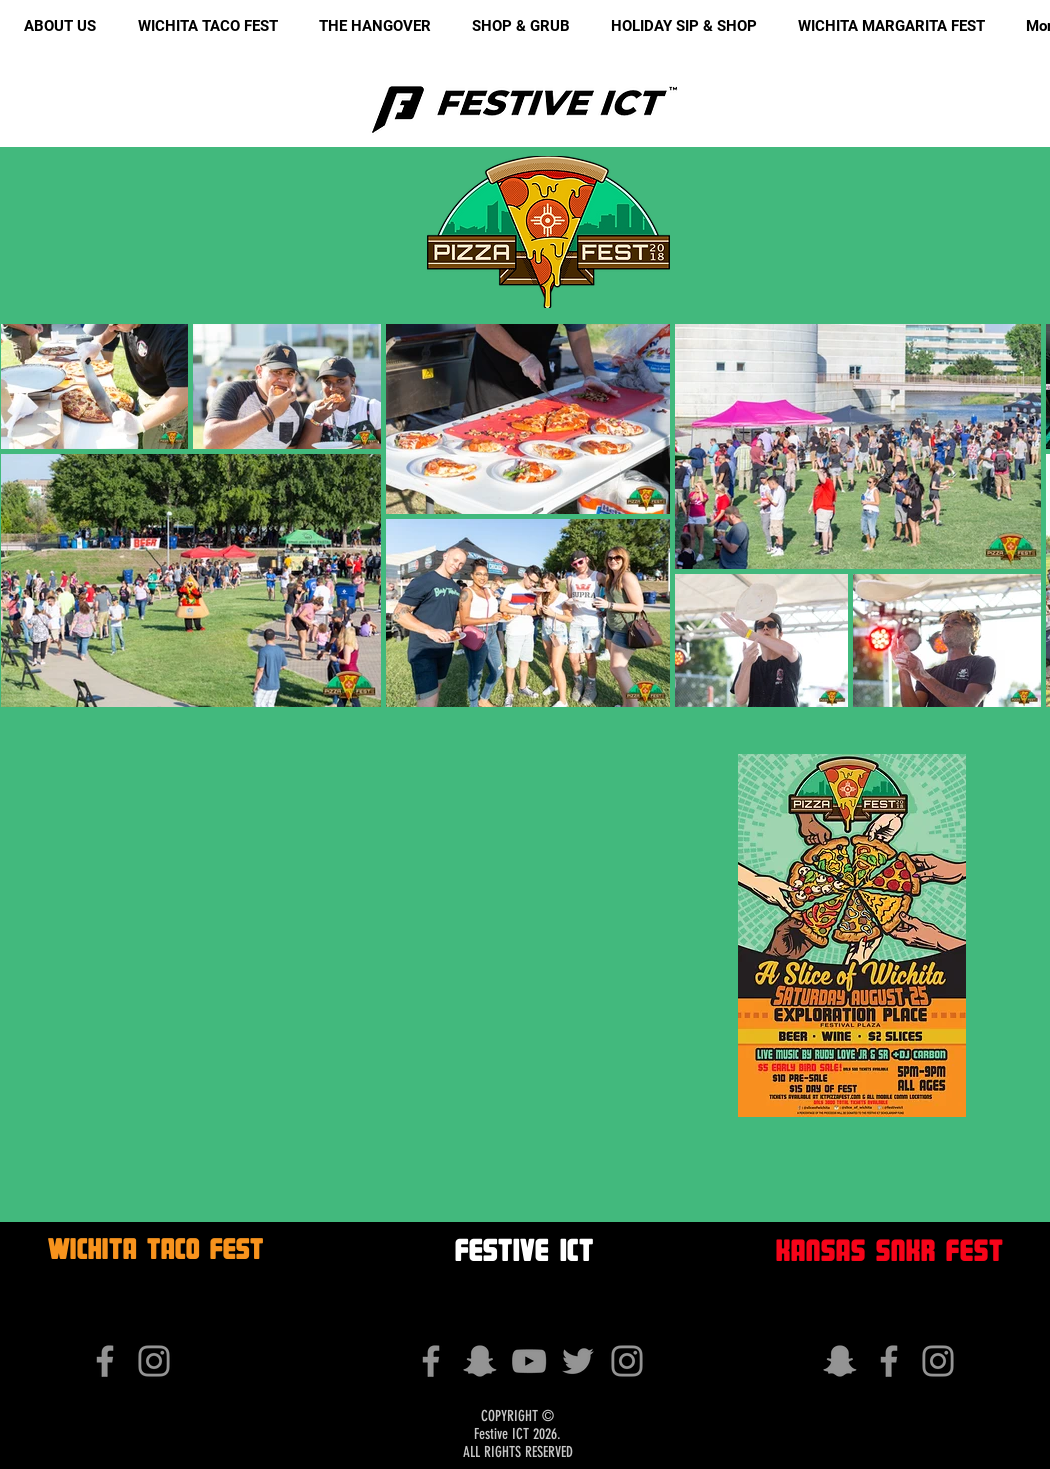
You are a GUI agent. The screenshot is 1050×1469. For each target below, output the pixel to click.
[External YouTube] (332, 935)
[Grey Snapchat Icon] (480, 1361)
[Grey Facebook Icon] (105, 1361)
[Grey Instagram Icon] (154, 1361)
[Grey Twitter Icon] (578, 1361)
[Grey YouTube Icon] (529, 1361)
